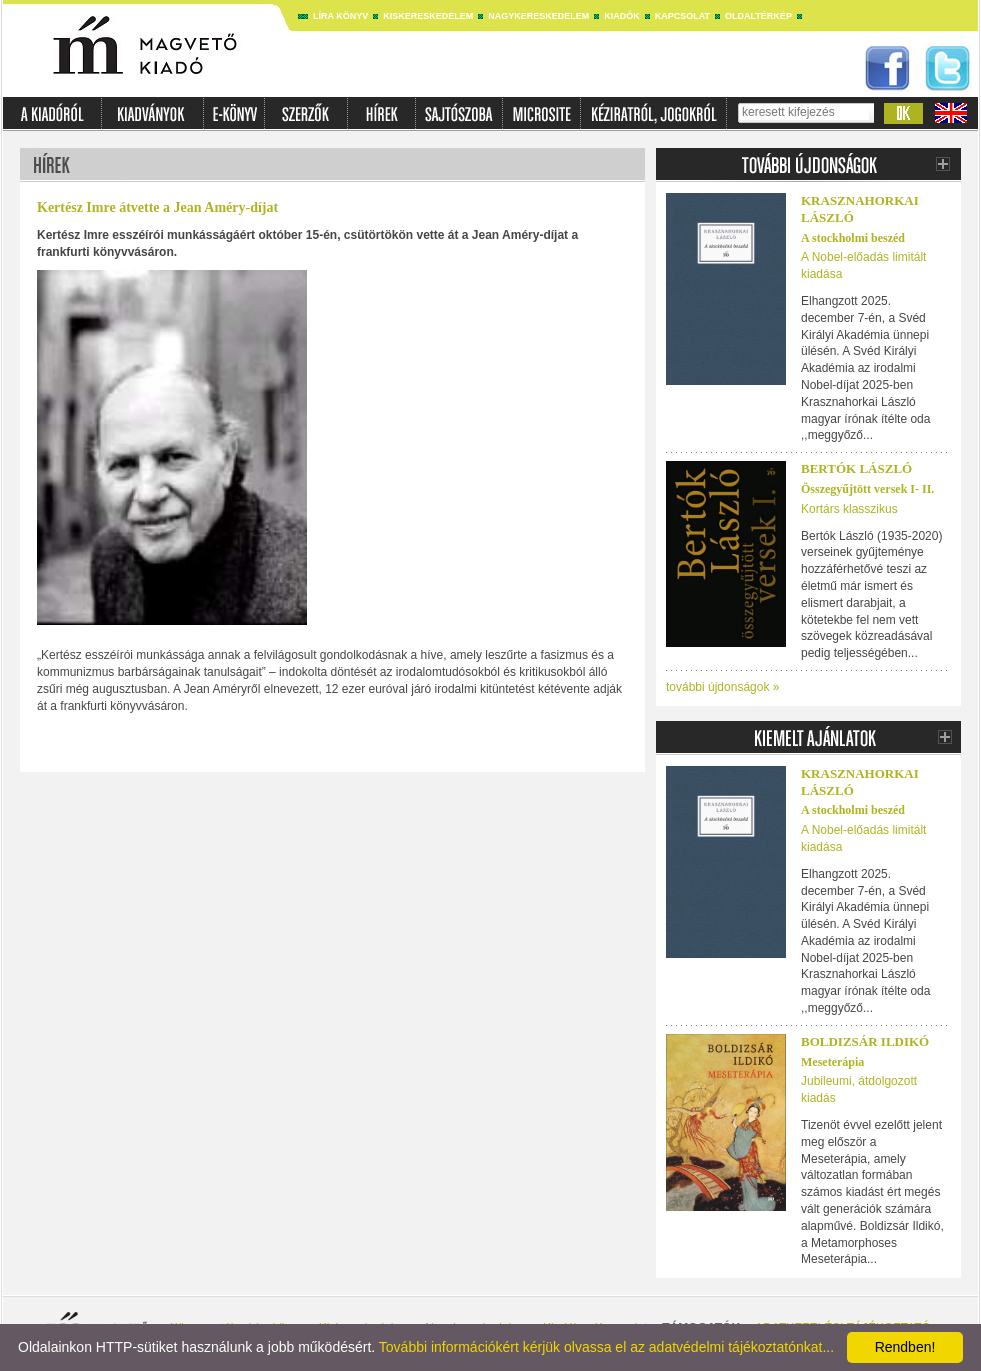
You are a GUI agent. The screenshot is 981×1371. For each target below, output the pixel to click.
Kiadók (622, 16)
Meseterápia (832, 1062)
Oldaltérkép (758, 16)
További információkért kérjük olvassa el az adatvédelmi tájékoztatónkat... (606, 1347)
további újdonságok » (722, 687)
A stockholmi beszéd (853, 238)
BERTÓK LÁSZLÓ (856, 468)
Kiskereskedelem (428, 16)
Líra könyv (340, 16)
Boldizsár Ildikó (865, 1041)
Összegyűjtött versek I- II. (867, 489)
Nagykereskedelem (538, 16)
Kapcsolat (682, 16)
